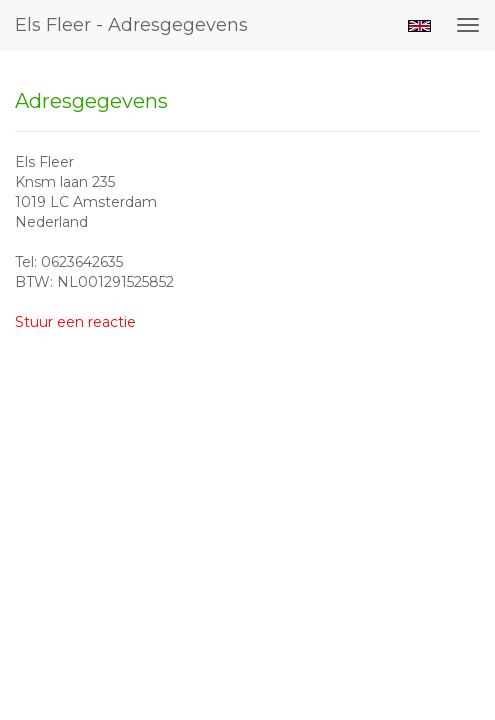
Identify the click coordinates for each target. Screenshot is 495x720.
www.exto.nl (200, 450)
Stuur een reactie (75, 322)
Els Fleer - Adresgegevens (131, 25)
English (419, 26)
